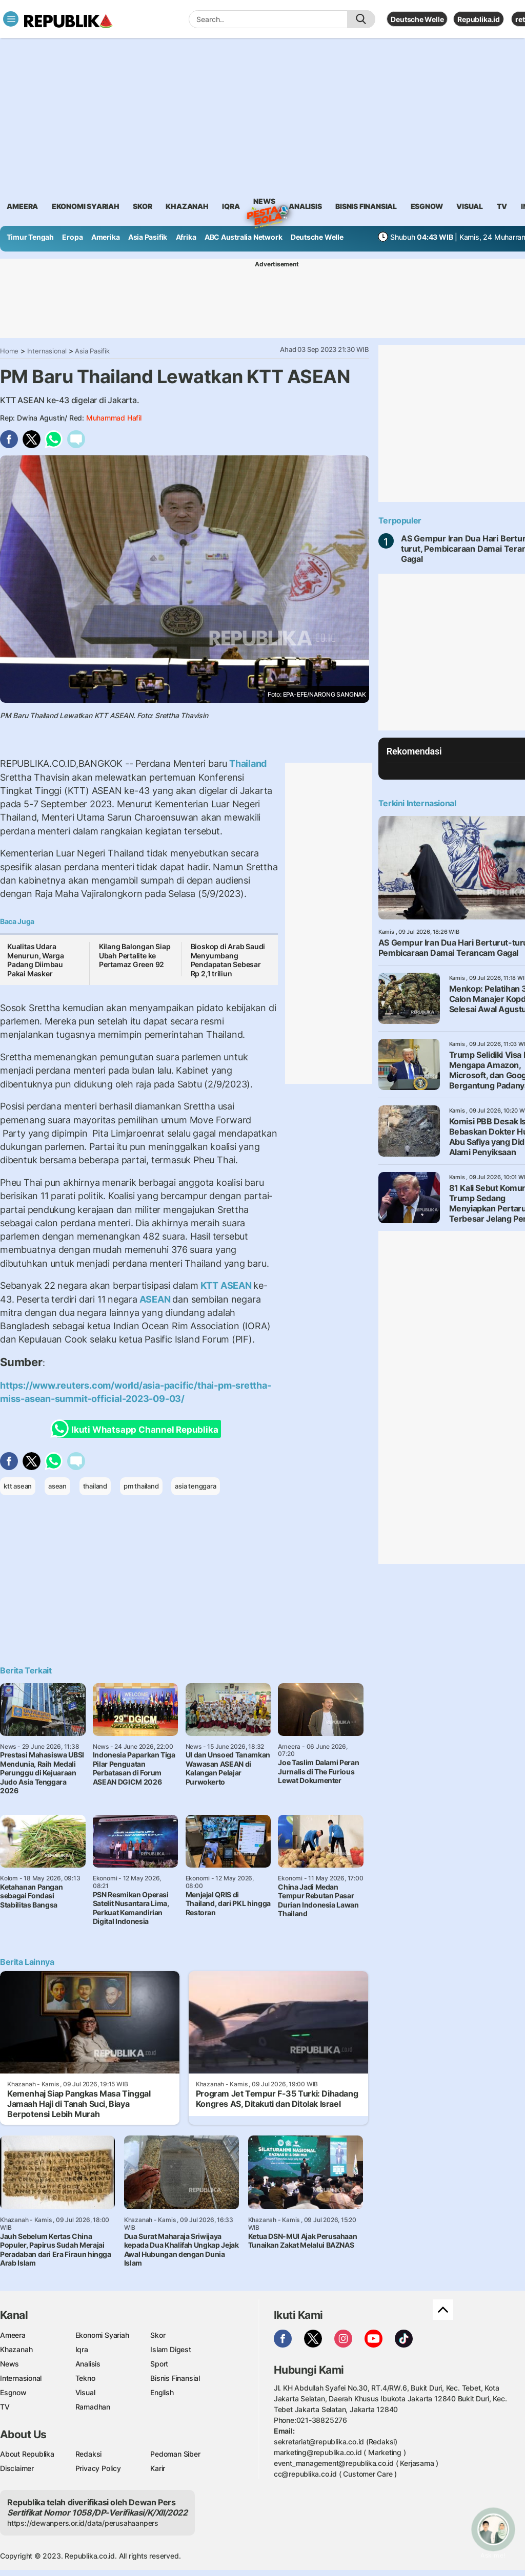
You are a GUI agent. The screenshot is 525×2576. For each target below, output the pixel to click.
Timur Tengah (30, 237)
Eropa (72, 237)
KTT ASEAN (226, 1285)
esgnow (427, 206)
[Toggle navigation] (11, 19)
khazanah (187, 206)
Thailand (247, 763)
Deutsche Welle (417, 19)
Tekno (85, 2378)
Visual (85, 2392)
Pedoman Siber (175, 2453)
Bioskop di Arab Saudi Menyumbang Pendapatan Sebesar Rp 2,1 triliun (228, 960)
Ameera (13, 2335)
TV (502, 206)
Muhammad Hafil (114, 417)
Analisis (87, 2363)
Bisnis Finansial (366, 206)
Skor (157, 2335)
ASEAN (155, 1299)
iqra (230, 206)
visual (469, 206)
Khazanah (16, 2349)
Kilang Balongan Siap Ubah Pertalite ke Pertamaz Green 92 (135, 955)
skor (142, 206)
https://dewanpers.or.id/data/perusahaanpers (82, 2523)
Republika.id (478, 19)
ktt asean (18, 1486)
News (264, 203)
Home (9, 351)
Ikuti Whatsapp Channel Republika (137, 1429)
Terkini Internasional (417, 803)
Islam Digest (170, 2349)
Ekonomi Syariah (85, 206)
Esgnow (13, 2392)
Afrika (186, 237)
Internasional (47, 351)
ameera (22, 206)
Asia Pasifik (147, 237)
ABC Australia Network (243, 237)
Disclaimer (17, 2468)
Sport (159, 2363)
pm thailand (141, 1486)
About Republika (27, 2453)
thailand (95, 1486)
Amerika (105, 237)
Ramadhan (92, 2406)
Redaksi (88, 2453)
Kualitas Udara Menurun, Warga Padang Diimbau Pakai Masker (35, 960)
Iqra (81, 2349)
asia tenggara (195, 1486)
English (162, 2392)
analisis (305, 206)
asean (57, 1486)
